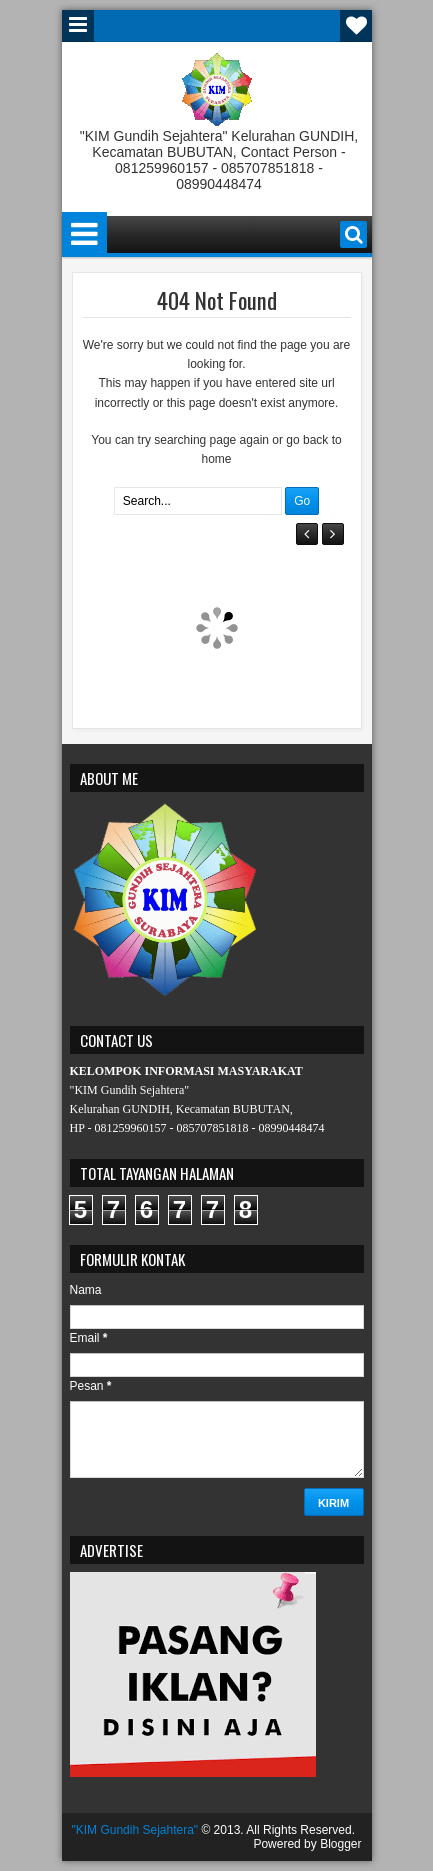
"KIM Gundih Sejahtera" (135, 1830)
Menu (78, 26)
